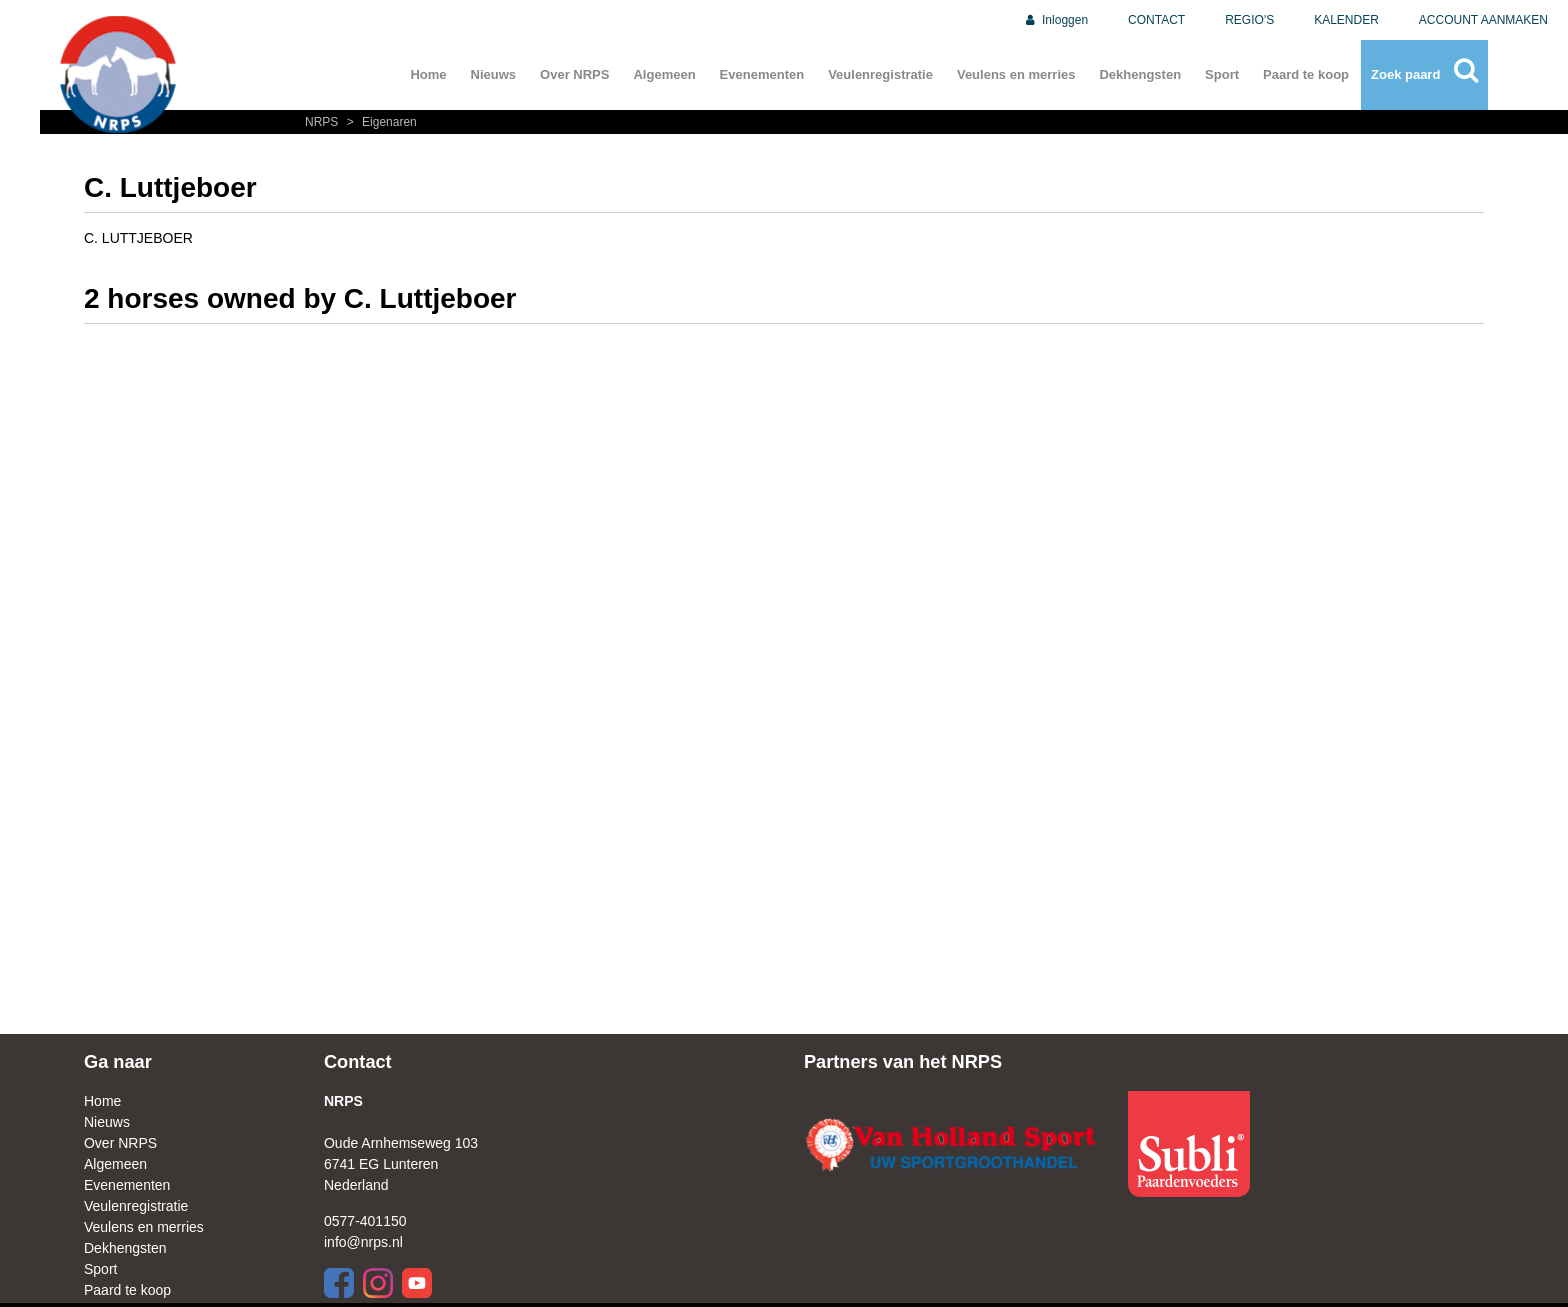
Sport (1222, 74)
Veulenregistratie (880, 74)
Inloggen (1055, 20)
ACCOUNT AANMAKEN (1483, 20)
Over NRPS (574, 74)
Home (428, 74)
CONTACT (1156, 20)
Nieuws (494, 74)
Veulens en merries (1016, 74)
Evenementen (762, 74)
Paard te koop (1306, 74)
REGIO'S (1249, 20)
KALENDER (1346, 20)
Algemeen (664, 74)
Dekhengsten (1140, 74)
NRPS (323, 122)
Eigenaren (379, 122)
